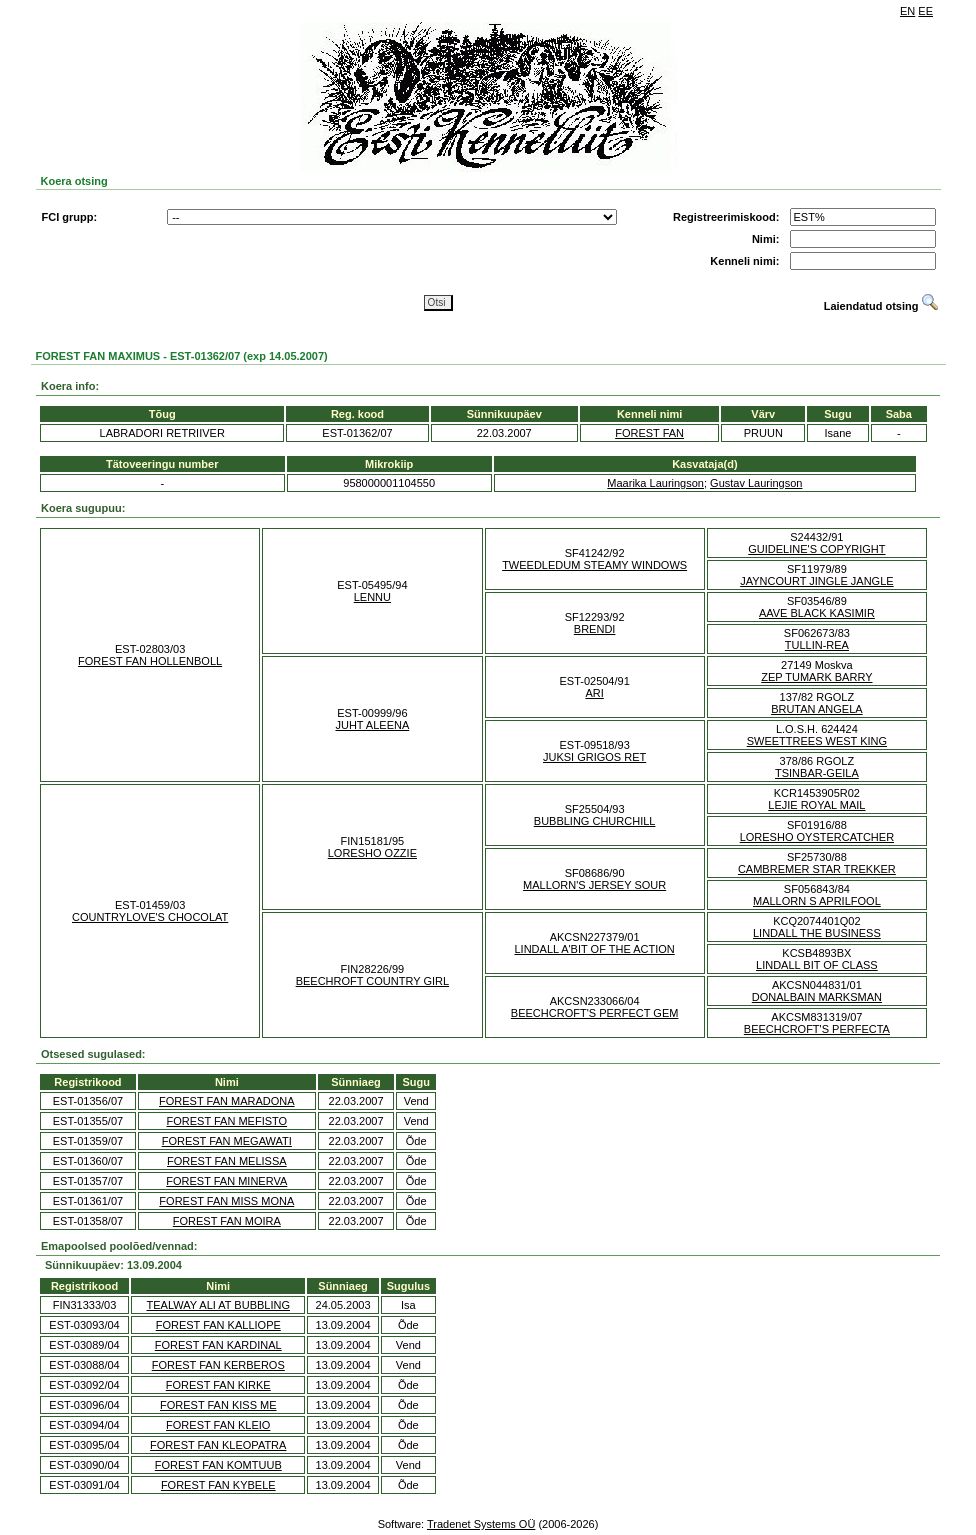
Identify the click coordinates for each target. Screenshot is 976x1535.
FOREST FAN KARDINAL (218, 1345)
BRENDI (595, 629)
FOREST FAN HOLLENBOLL (150, 661)
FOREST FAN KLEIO (218, 1425)
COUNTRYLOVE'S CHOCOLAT (150, 917)
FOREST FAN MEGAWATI (227, 1141)
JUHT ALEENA (372, 725)
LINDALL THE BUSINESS (817, 933)
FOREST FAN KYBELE (218, 1485)
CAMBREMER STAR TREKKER (817, 869)
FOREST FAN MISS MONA (226, 1201)
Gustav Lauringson (756, 483)
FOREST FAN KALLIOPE (218, 1325)
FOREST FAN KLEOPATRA (218, 1445)
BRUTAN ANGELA (817, 709)
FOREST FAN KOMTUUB (218, 1465)
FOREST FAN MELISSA (227, 1161)
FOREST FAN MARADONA (226, 1101)
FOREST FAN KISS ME (218, 1405)
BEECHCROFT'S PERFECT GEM (595, 1013)
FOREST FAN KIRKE (218, 1385)
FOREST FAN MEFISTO (227, 1121)
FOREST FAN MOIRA (227, 1221)
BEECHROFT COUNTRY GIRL (372, 981)
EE (925, 11)
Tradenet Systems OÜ (481, 1524)
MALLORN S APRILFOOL (817, 901)
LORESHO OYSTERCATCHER (817, 837)
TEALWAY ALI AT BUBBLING (218, 1305)
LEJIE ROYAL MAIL (816, 805)
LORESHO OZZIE (372, 853)
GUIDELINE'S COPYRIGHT (816, 549)
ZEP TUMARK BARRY (816, 677)
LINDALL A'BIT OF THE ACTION (595, 949)
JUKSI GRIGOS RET (594, 757)
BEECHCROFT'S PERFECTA (817, 1029)
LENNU (372, 597)
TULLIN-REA (817, 645)
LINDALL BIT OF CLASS (817, 965)
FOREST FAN (649, 433)
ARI (594, 693)
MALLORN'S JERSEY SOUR (594, 885)
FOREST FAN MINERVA (226, 1181)
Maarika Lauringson (655, 483)
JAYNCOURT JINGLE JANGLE (816, 581)
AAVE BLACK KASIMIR (817, 613)
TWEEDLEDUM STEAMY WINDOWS (594, 565)
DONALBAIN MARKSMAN (817, 997)
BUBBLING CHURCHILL (595, 821)
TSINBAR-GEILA (817, 773)
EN (907, 11)
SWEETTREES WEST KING (817, 741)
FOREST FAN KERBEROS (218, 1365)
